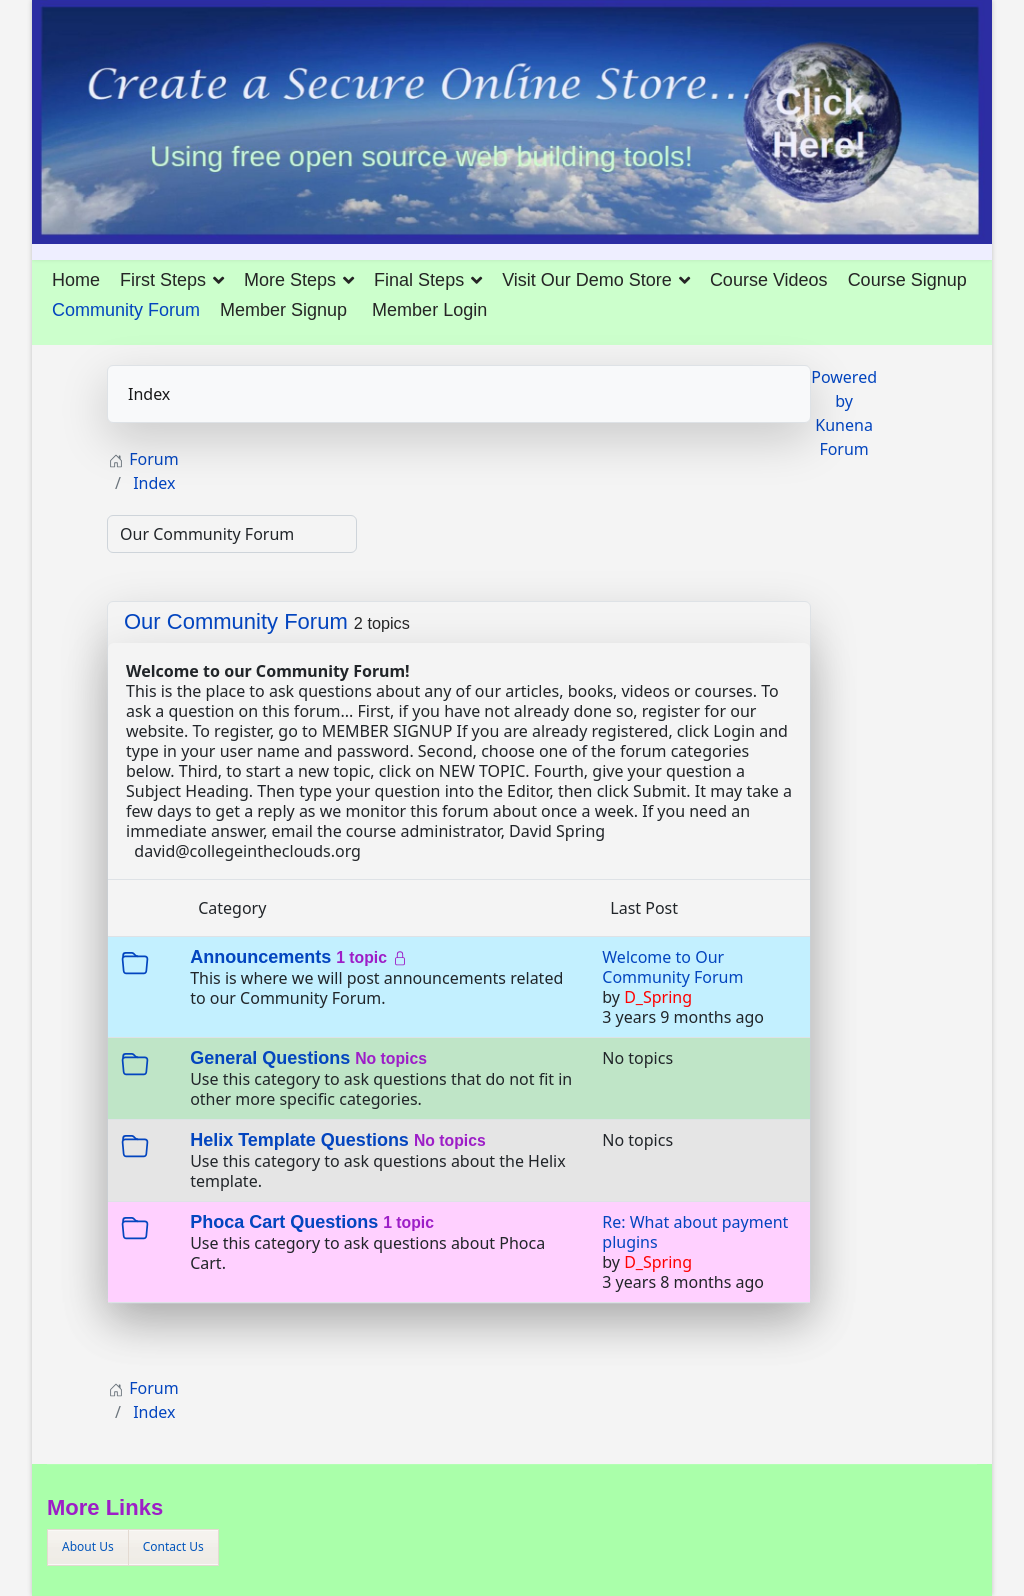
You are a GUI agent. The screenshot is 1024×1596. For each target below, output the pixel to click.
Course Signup (907, 280)
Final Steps (419, 280)
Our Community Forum (236, 621)
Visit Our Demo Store (587, 280)
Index (149, 394)
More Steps (290, 280)
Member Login (429, 310)
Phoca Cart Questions (284, 1222)
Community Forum (126, 310)
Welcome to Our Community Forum (672, 967)
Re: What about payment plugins (695, 1232)
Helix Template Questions (299, 1140)
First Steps (163, 280)
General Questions (270, 1058)
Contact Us (173, 1546)
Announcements (260, 957)
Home (76, 280)
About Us (88, 1546)
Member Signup (283, 310)
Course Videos (769, 280)
